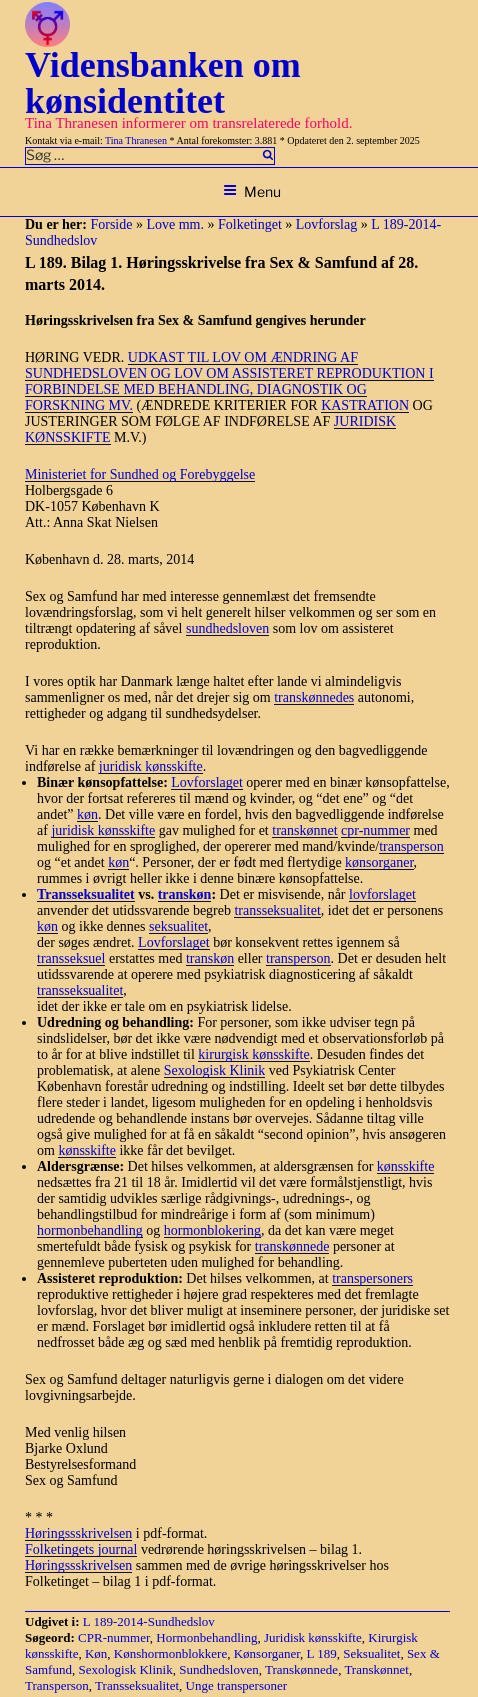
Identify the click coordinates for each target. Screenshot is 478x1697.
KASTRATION (365, 405)
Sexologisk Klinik (215, 1070)
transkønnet (304, 830)
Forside (111, 224)
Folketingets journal (81, 1549)
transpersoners (372, 1278)
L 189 (322, 1653)
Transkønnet (376, 1669)
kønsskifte (87, 1150)
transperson (411, 846)
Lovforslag (326, 224)
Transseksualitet (137, 1685)
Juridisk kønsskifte (313, 1637)
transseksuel (71, 958)
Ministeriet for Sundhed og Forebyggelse (140, 474)
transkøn (185, 894)
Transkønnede (301, 1669)
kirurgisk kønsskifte (253, 1054)
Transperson (57, 1685)
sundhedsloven (227, 628)
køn (87, 814)
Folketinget (250, 224)
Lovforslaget (207, 782)
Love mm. (175, 224)
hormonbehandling (90, 1230)
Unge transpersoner (236, 1685)
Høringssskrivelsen (78, 1533)
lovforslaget (382, 894)
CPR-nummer (114, 1637)
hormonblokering (212, 1230)
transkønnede (292, 1246)
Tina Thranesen (136, 140)
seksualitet (178, 926)
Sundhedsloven (218, 1669)
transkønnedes (314, 697)
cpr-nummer (375, 830)
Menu (252, 191)
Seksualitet (371, 1653)
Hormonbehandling (206, 1637)
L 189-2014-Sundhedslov (149, 1621)
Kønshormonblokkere (170, 1653)
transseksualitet (277, 910)
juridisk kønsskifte (151, 766)
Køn (96, 1653)
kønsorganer (379, 862)
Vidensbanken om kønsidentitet (163, 83)
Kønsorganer (267, 1653)
